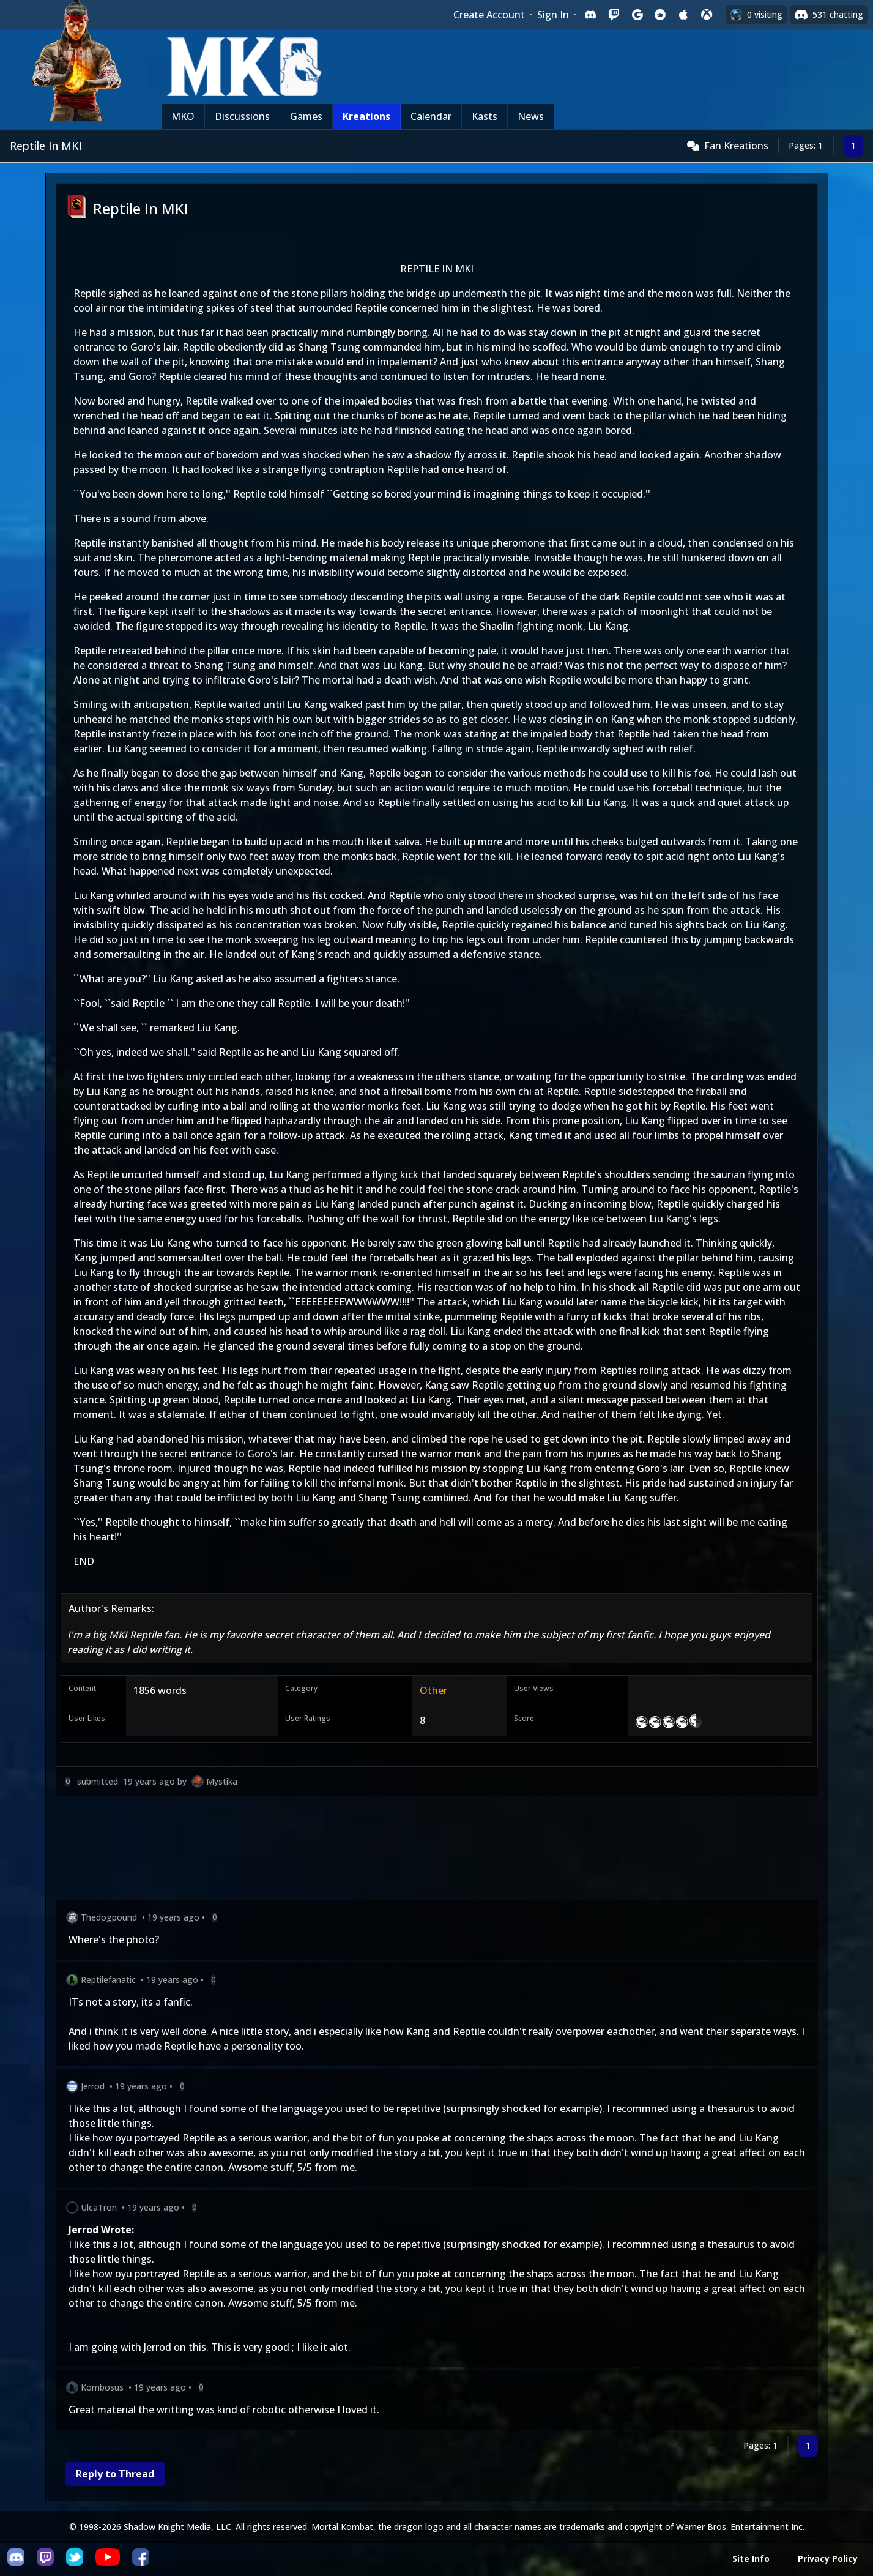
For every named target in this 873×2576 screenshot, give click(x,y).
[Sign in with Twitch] (613, 15)
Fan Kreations (736, 145)
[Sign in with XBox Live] (706, 15)
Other (433, 1690)
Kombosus (102, 2387)
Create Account (489, 14)
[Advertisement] (423, 1850)
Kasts (484, 116)
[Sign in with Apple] (683, 15)
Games (306, 116)
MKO (183, 116)
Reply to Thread (115, 2474)
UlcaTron (99, 2207)
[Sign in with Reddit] (660, 15)
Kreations (366, 116)
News (531, 116)
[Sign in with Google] (637, 15)
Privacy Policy (828, 2558)
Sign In (553, 14)
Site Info (751, 2558)
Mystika (221, 1781)
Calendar (430, 116)
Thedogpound (109, 1917)
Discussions (242, 116)
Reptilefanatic (108, 1979)
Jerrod (93, 2086)
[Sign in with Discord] (590, 15)
